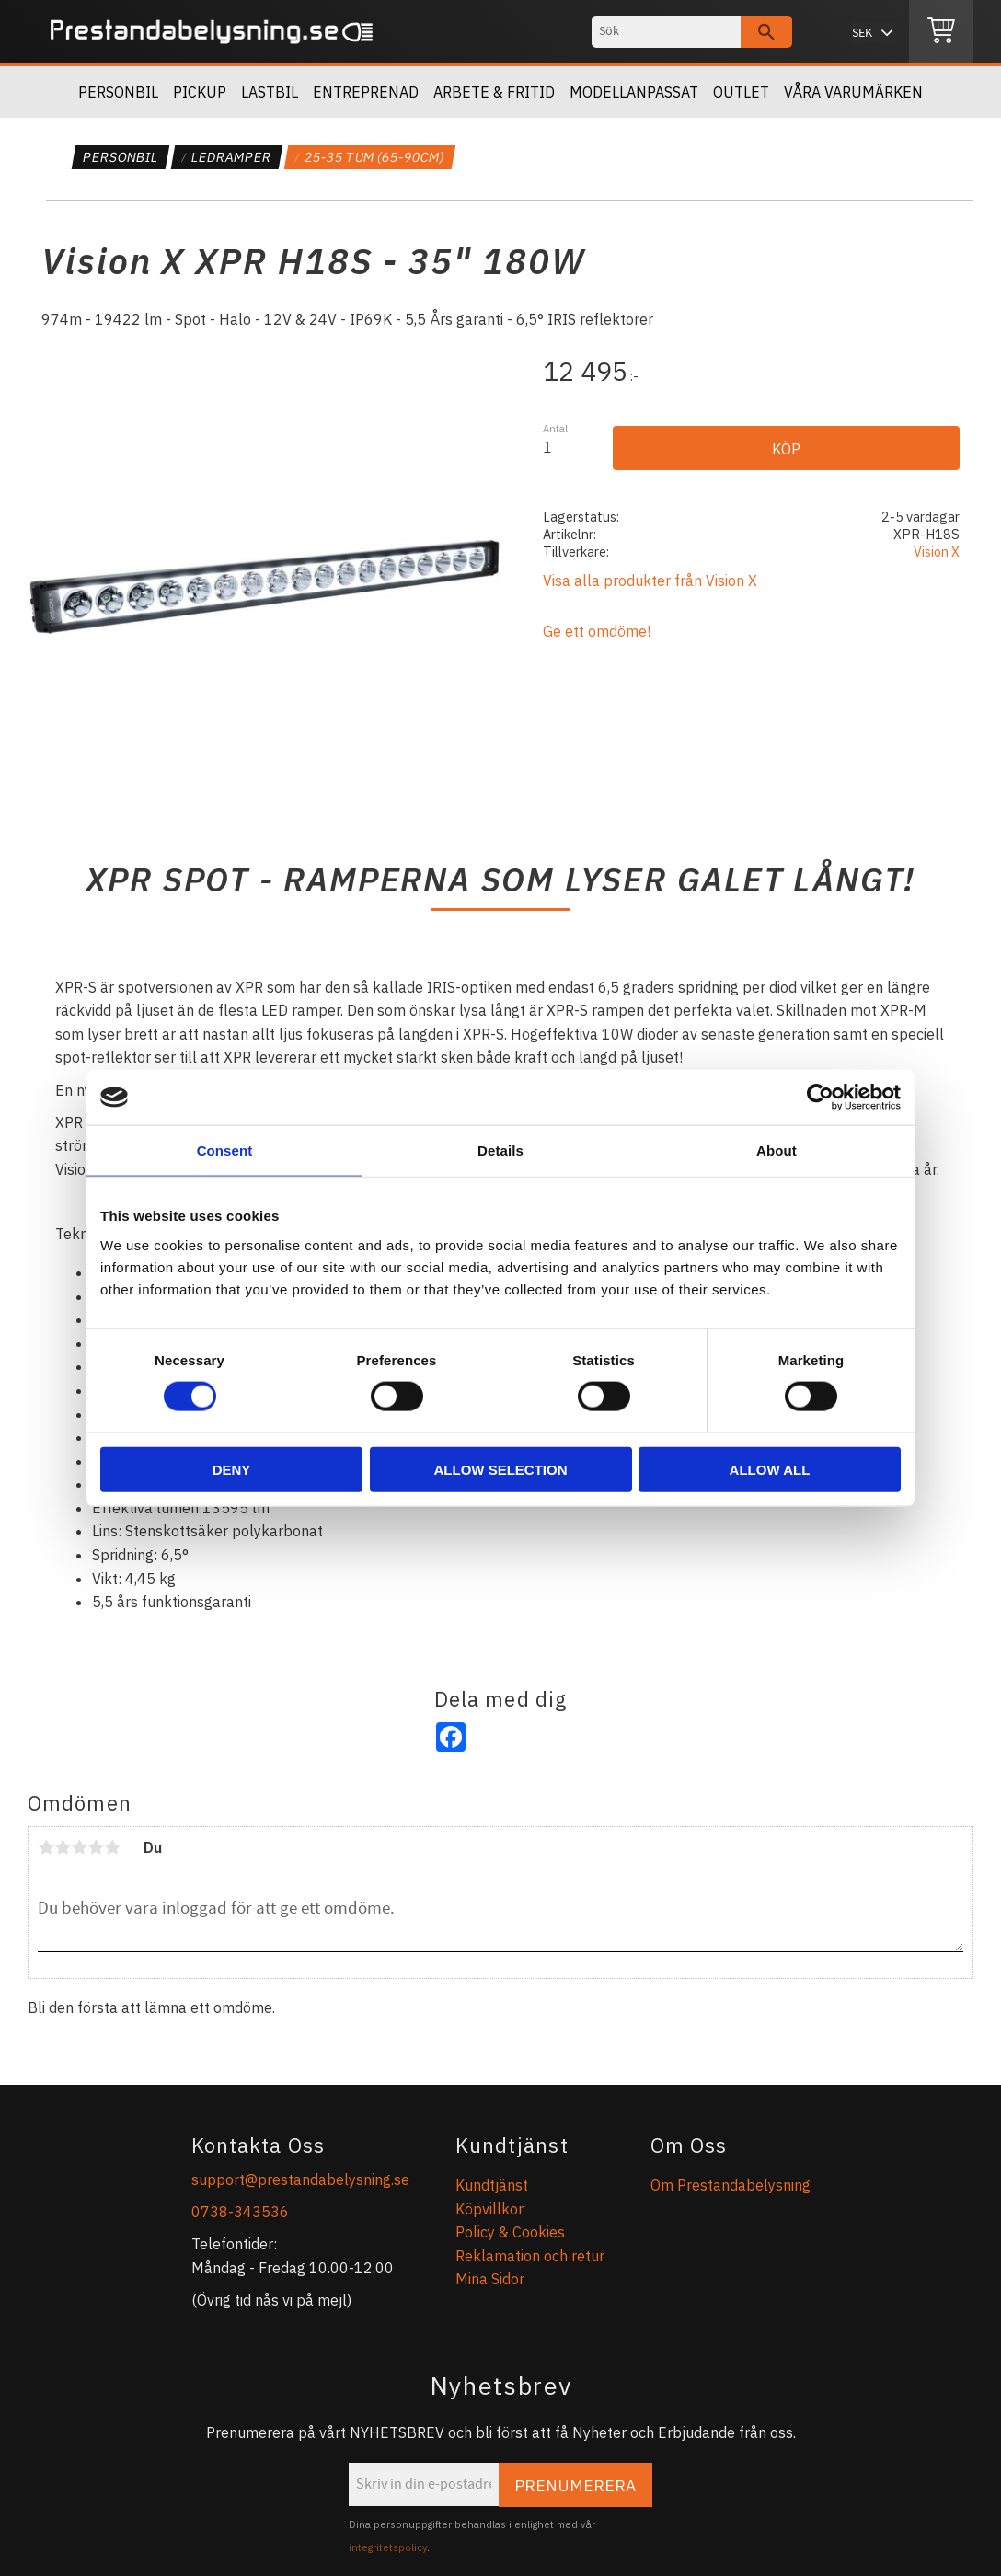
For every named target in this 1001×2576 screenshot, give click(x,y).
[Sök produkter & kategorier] (666, 32)
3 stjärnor (79, 1847)
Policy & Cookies (510, 2232)
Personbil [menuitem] (118, 92)
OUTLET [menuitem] (741, 92)
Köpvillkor (489, 2209)
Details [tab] (500, 1150)
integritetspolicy (388, 2547)
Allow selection (501, 1469)
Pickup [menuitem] (199, 92)
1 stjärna (46, 1847)
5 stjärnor (112, 1847)
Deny (232, 1469)
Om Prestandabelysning (730, 2185)
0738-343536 (240, 2211)
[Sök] (766, 32)
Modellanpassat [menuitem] (634, 92)
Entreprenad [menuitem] (366, 92)
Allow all (770, 1469)
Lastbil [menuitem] (269, 92)
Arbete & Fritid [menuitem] (494, 92)
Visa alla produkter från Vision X (650, 580)
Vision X (937, 551)
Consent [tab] (225, 1150)
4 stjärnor (95, 1847)
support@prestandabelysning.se (300, 2179)
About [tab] (776, 1150)
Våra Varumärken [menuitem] (853, 92)
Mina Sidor (489, 2279)
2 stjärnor (62, 1847)
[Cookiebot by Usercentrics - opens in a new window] (820, 1097)
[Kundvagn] (941, 32)
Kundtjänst (491, 2185)
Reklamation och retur (529, 2256)
